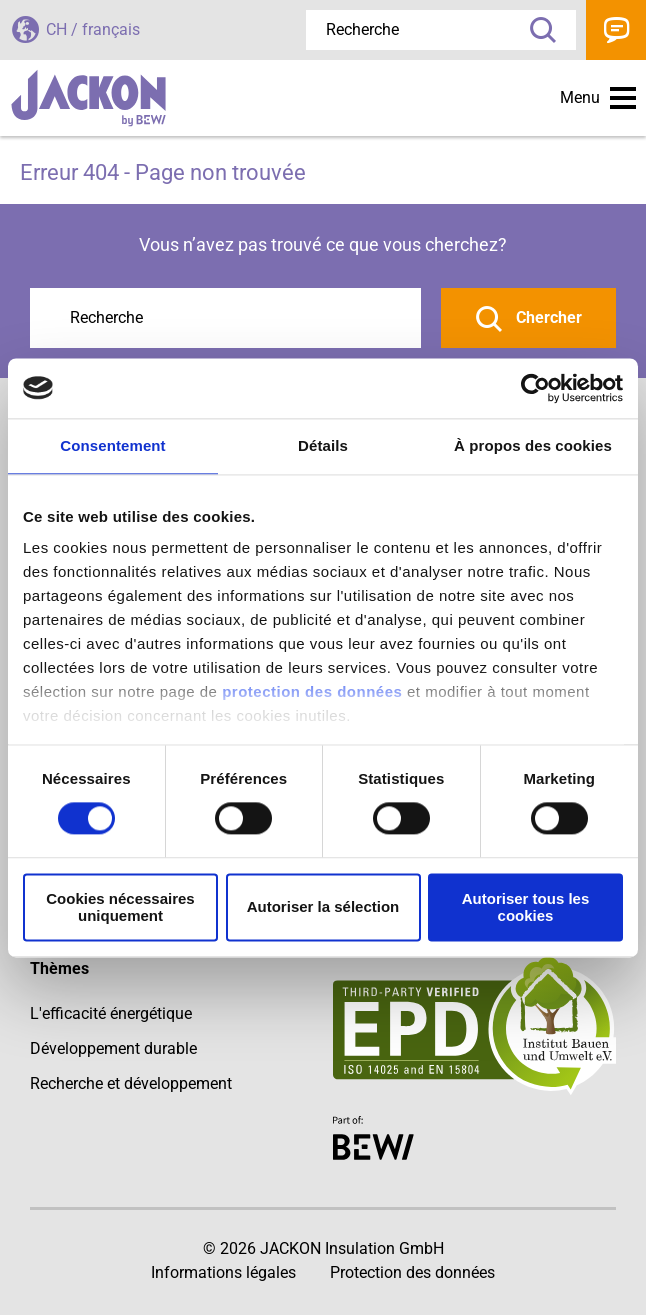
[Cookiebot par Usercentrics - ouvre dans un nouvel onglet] (535, 388)
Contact (616, 30)
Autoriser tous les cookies (526, 907)
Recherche (536, 30)
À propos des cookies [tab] (533, 445)
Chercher (547, 317)
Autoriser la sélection (323, 907)
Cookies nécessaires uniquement (120, 907)
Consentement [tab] (112, 445)
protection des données (312, 691)
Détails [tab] (323, 445)
